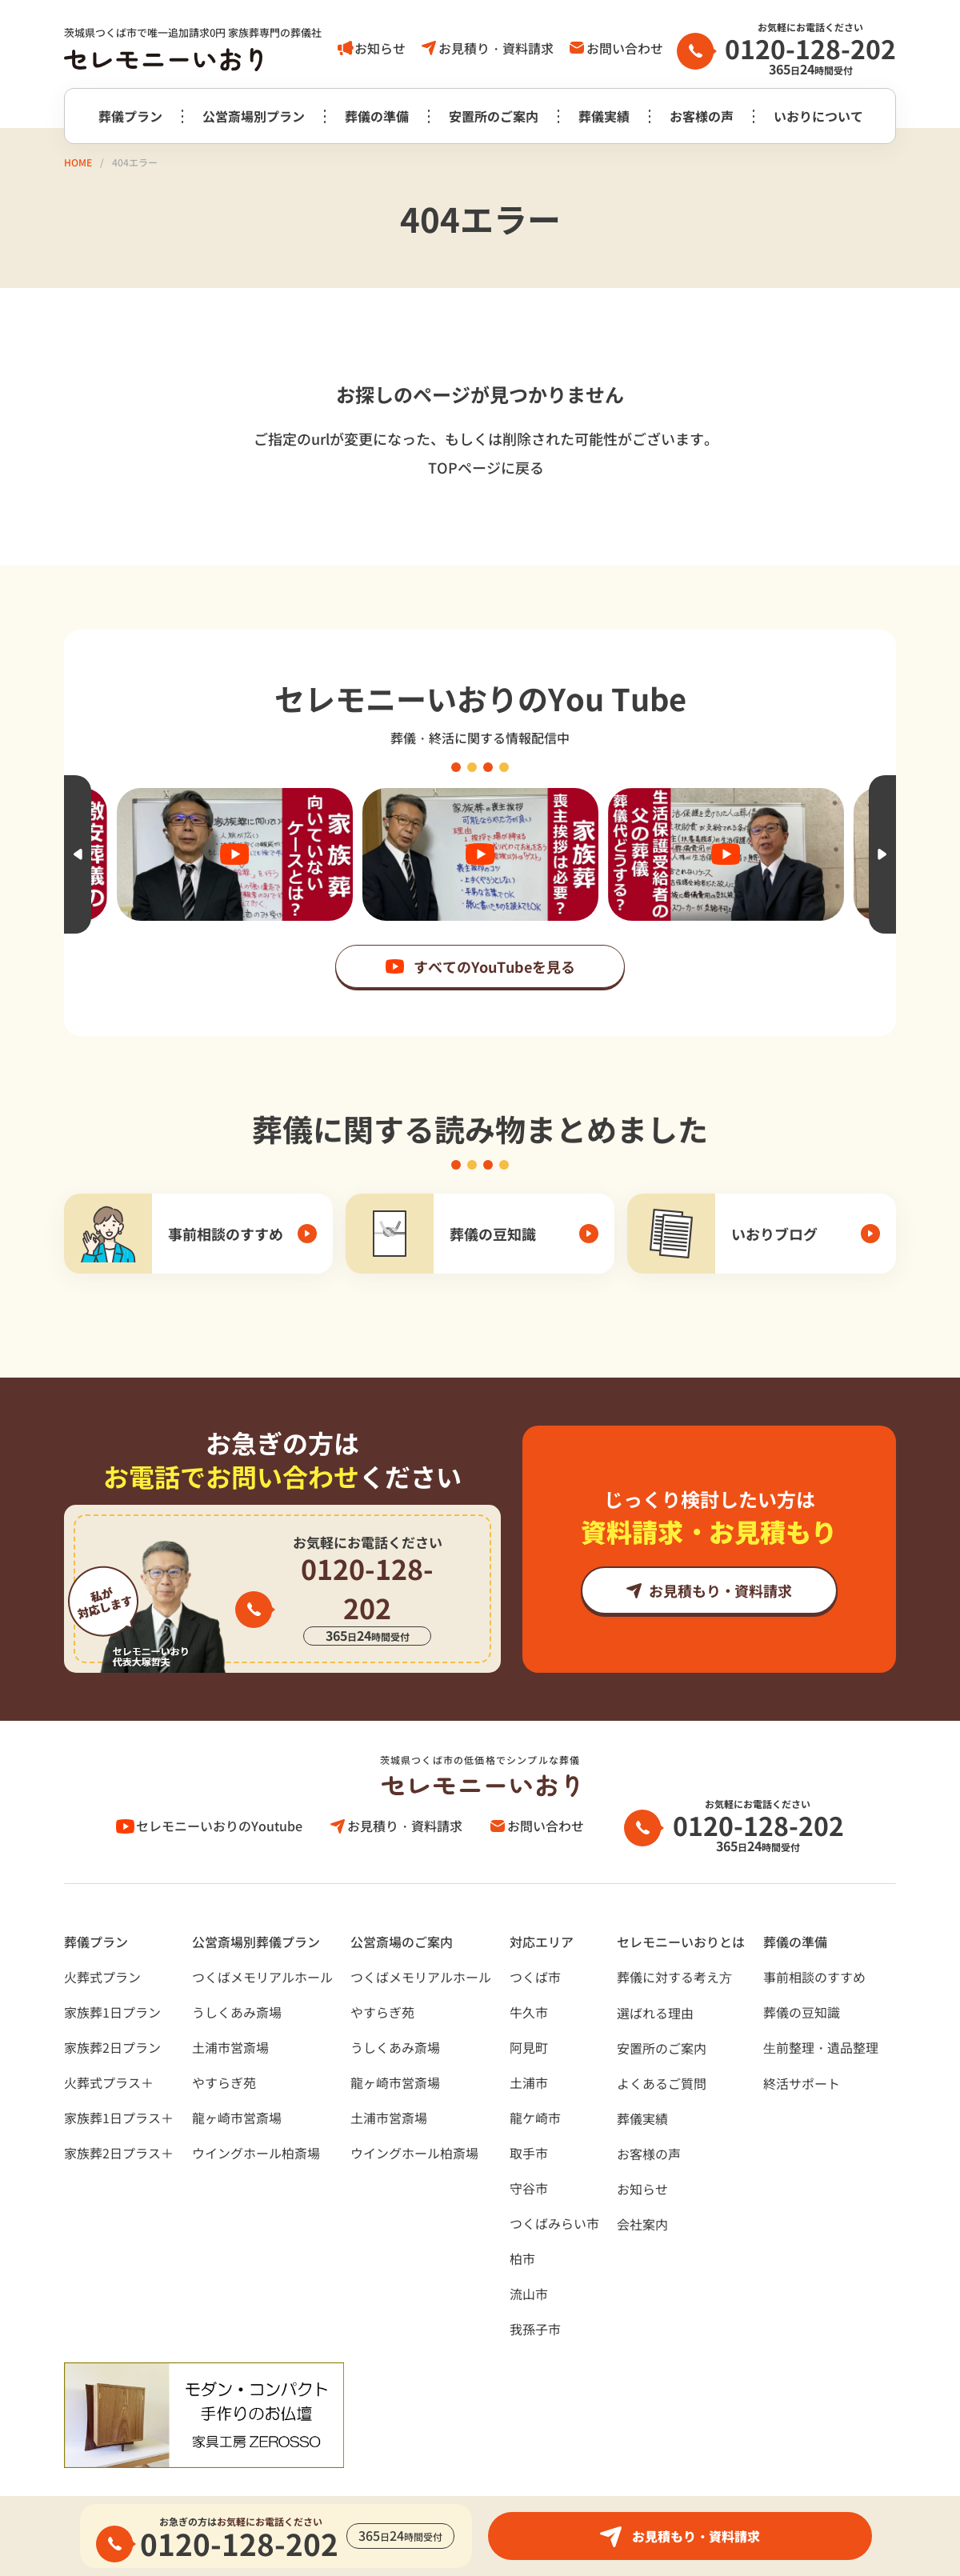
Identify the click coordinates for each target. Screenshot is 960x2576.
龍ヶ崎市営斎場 (237, 2078)
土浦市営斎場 (230, 2008)
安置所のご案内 (493, 116)
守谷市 (529, 2148)
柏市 (522, 2219)
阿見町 (529, 2008)
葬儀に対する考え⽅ (674, 1937)
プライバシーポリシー (128, 2478)
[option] (480, 854)
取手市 (529, 2113)
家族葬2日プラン (112, 2008)
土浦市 (529, 2043)
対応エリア (542, 1902)
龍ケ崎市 (535, 2078)
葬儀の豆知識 (801, 1972)
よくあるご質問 (661, 2044)
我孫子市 (535, 2289)
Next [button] (882, 854)
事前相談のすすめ (814, 1937)
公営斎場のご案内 (401, 1902)
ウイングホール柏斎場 (256, 2113)
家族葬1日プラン (112, 1972)
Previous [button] (77, 854)
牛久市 (529, 1972)
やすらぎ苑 (224, 2043)
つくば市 (535, 1937)
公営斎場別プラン (253, 116)
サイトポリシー (269, 2478)
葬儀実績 (604, 116)
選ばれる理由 (655, 1973)
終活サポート (801, 2044)
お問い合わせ (624, 48)
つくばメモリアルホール (262, 1937)
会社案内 (642, 2184)
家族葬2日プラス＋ (119, 2113)
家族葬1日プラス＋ (119, 2078)
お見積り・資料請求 (496, 48)
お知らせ (380, 48)
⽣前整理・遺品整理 (820, 2008)
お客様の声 (702, 116)
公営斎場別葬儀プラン (256, 1902)
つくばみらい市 (554, 2184)
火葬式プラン (102, 1937)
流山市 (529, 2254)
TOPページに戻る (486, 467)
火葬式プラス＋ (109, 2043)
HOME (78, 162)
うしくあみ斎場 (237, 1972)
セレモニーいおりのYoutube (220, 1786)
